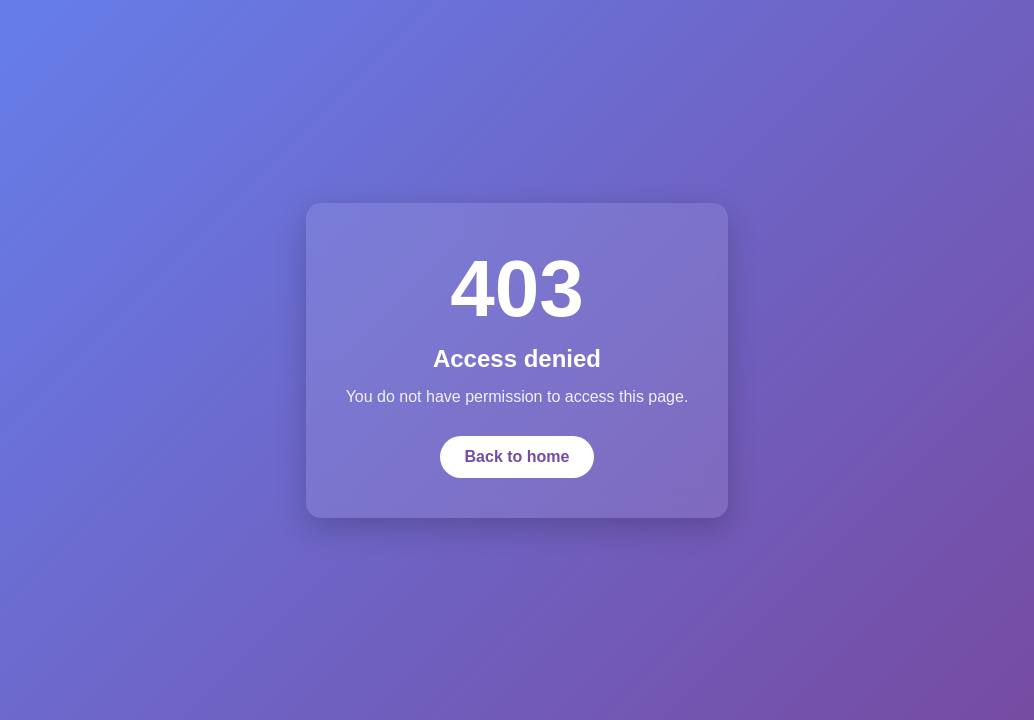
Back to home (517, 456)
